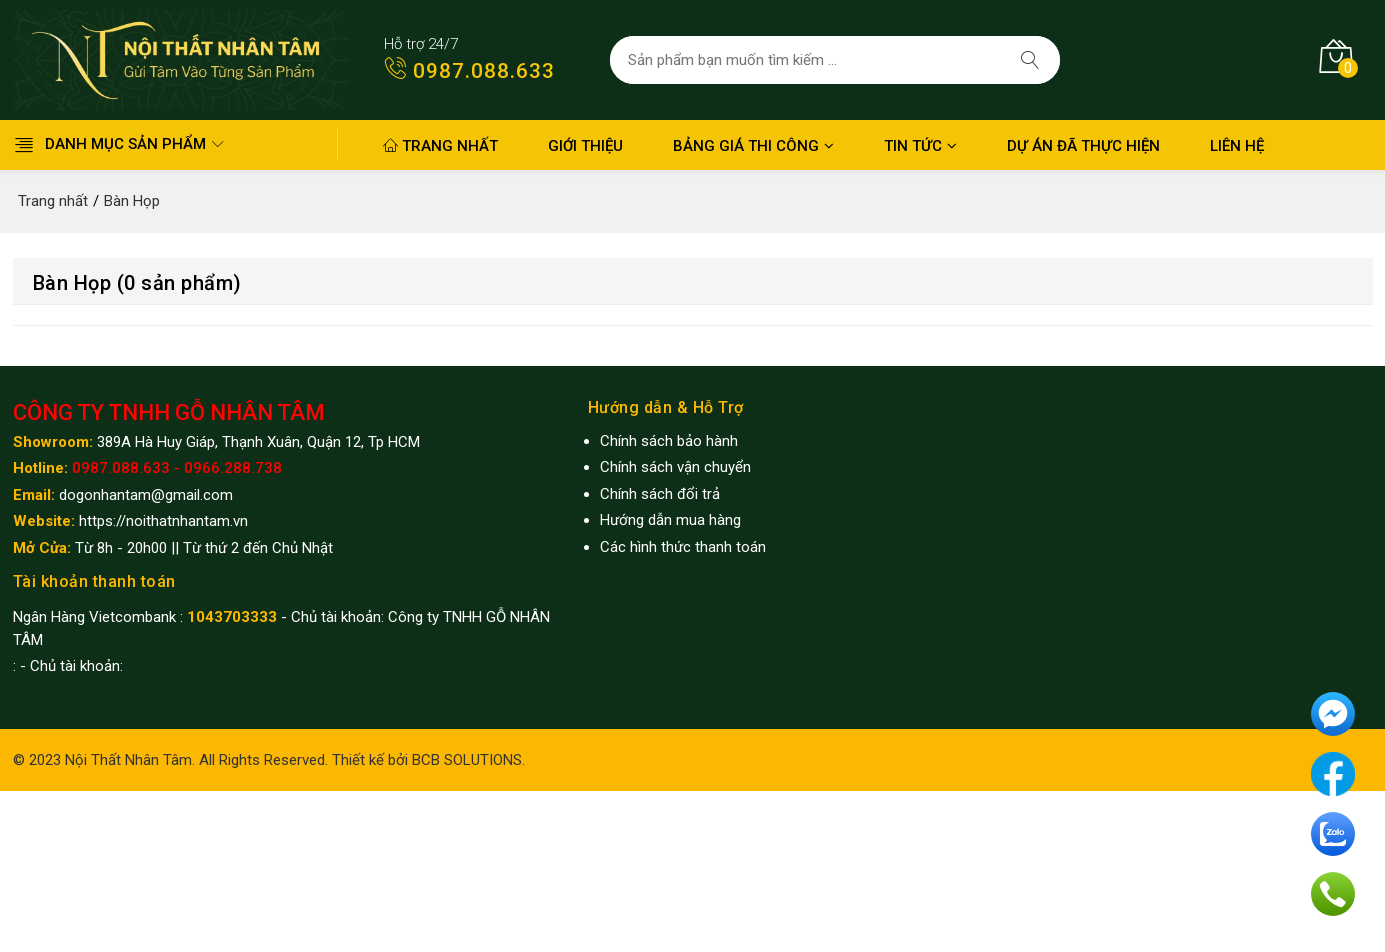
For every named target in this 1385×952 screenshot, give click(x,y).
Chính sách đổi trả (660, 494)
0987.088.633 (464, 71)
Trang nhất (440, 146)
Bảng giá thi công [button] (753, 146)
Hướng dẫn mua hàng (670, 520)
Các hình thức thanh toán (683, 547)
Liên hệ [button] (1237, 146)
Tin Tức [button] (920, 146)
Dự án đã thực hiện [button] (1083, 146)
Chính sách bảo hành (669, 441)
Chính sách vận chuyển (675, 467)
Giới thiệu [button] (585, 146)
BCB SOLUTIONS (467, 760)
